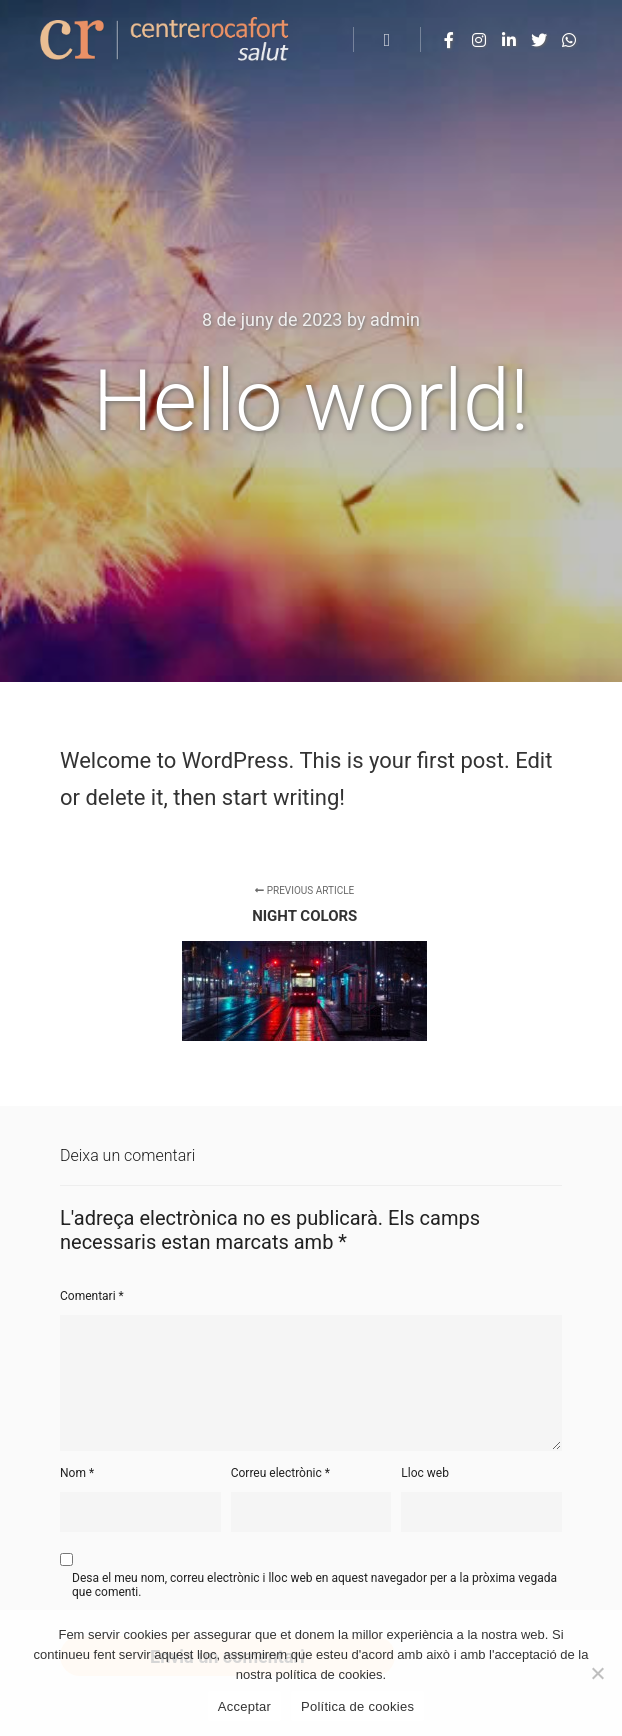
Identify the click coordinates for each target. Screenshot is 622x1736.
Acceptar (244, 1706)
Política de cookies (357, 1706)
